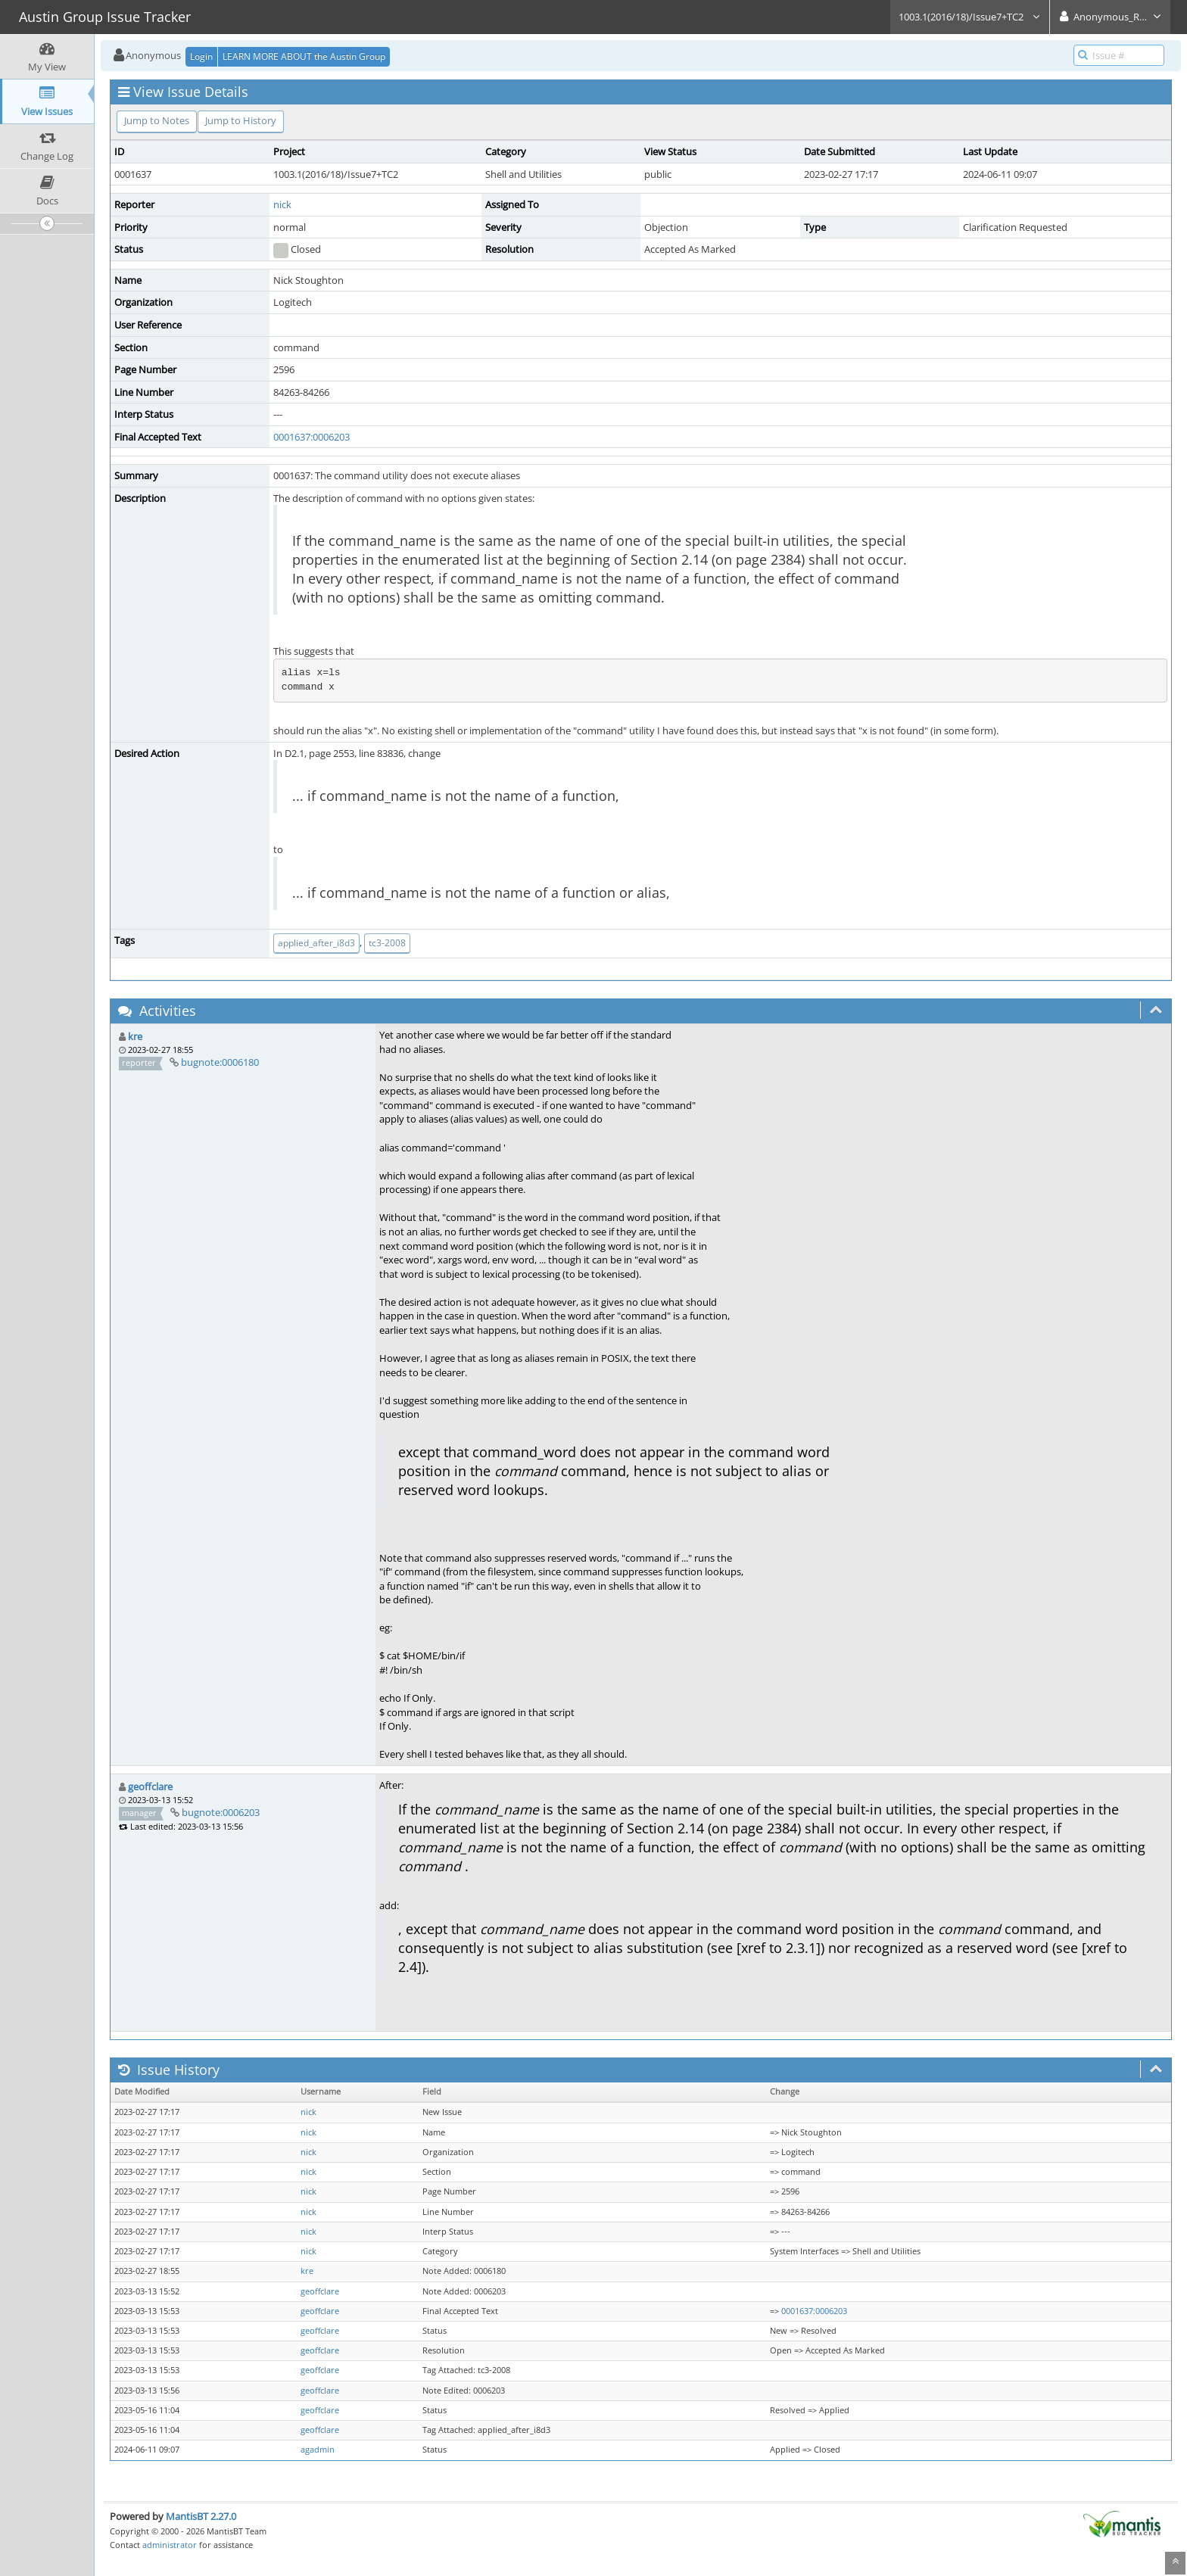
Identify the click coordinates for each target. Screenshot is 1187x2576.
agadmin (318, 2449)
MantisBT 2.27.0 (201, 2516)
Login (201, 56)
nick (282, 204)
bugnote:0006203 (221, 1812)
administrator (169, 2544)
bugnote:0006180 (220, 1062)
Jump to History (240, 120)
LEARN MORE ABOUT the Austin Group (304, 56)
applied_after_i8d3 (316, 942)
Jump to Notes (156, 120)
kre (135, 1036)
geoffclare (150, 1786)
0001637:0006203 (311, 437)
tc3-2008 (387, 942)
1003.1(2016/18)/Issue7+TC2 (969, 16)
